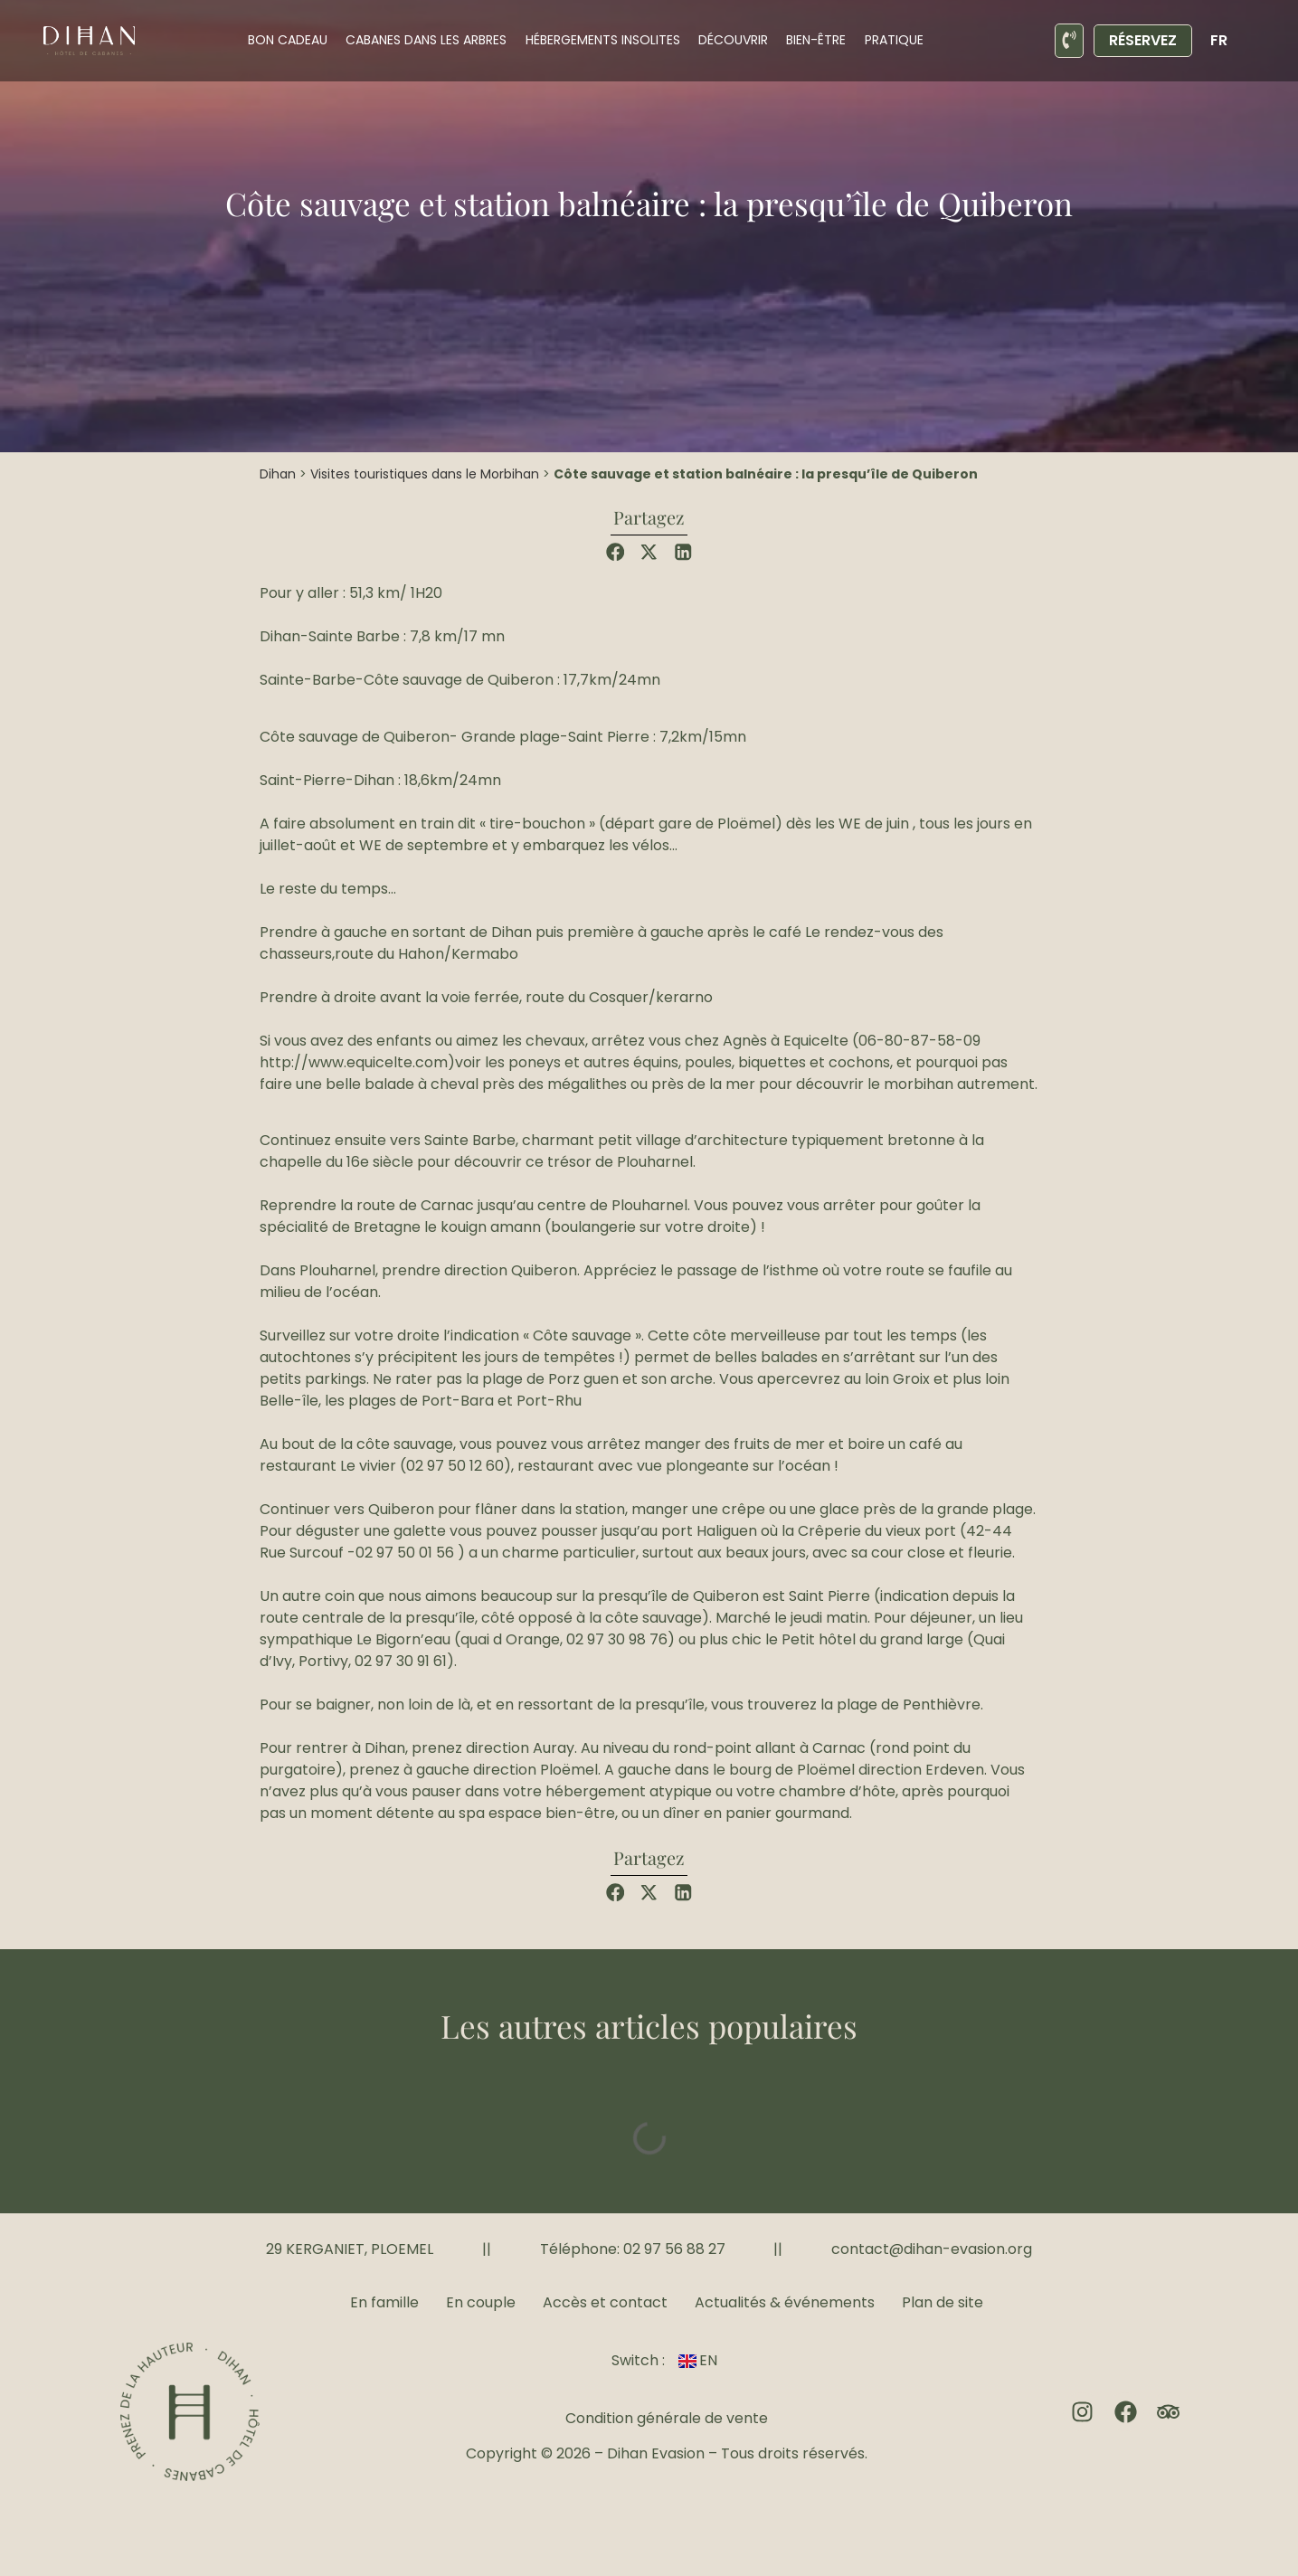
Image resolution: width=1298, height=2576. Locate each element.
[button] (615, 552)
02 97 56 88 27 (674, 2249)
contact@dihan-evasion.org (931, 2249)
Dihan (278, 474)
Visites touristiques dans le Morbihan (424, 474)
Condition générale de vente (666, 2418)
